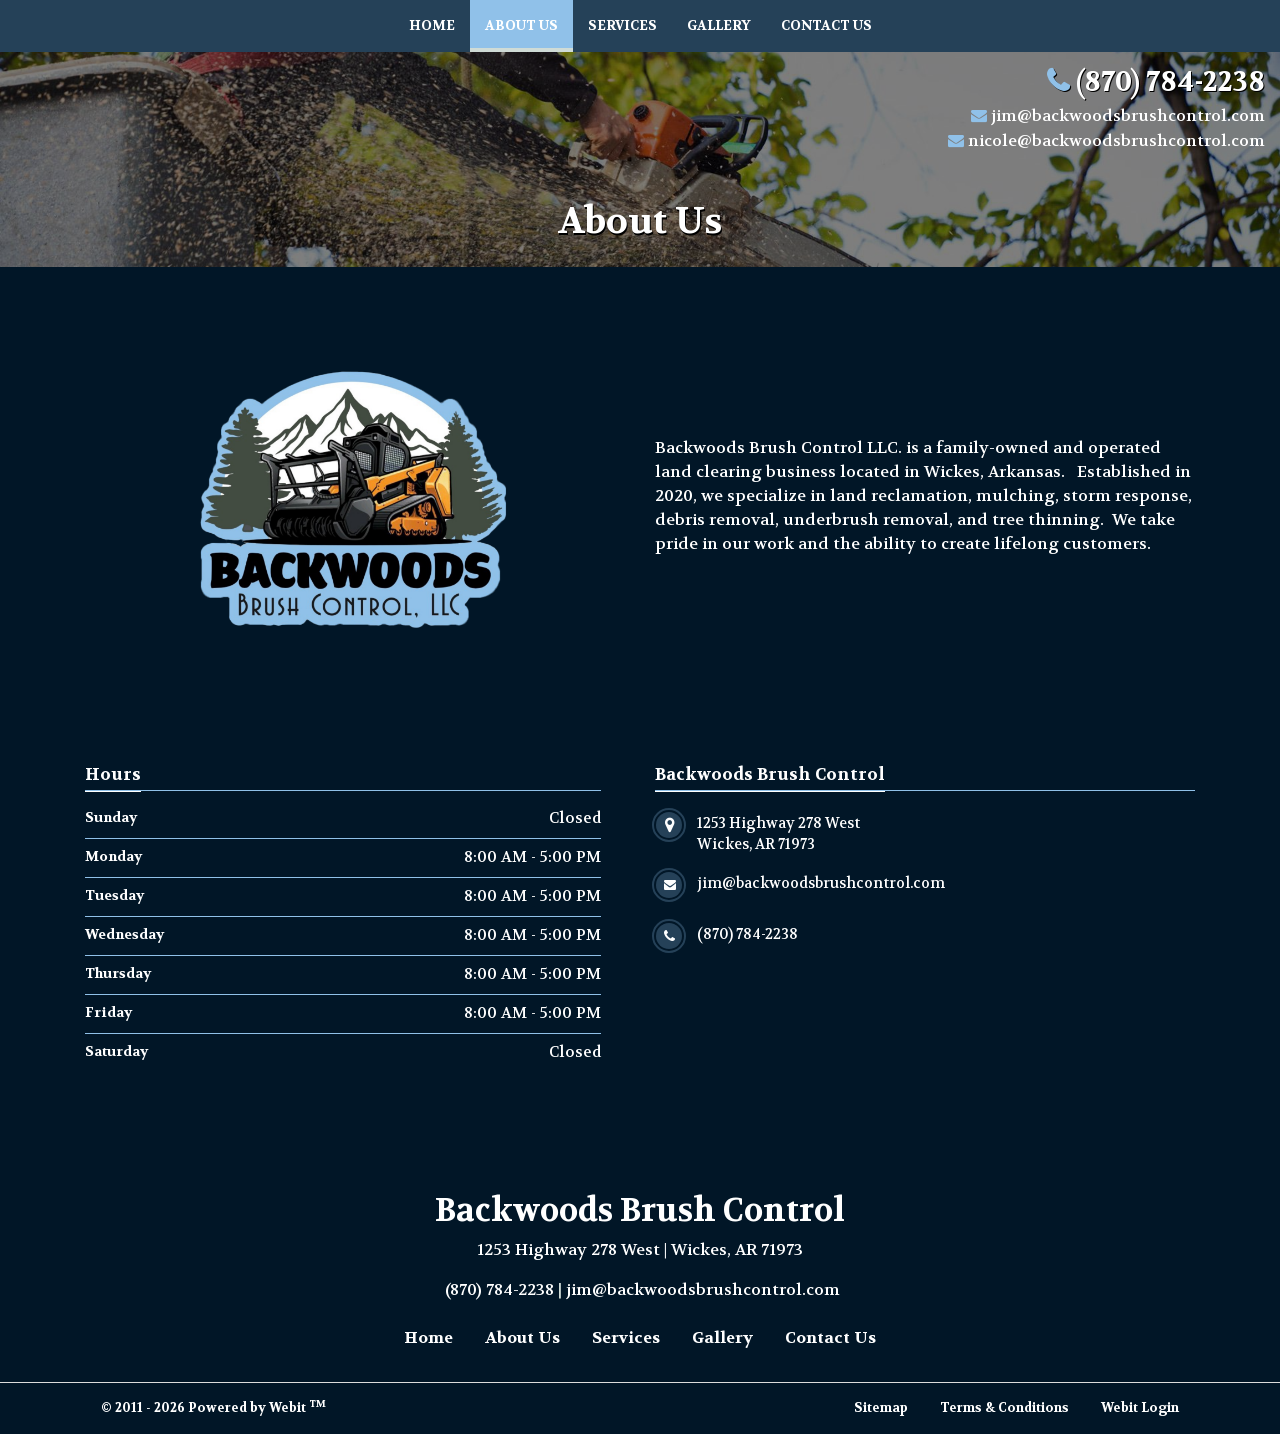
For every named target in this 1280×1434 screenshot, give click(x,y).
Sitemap (881, 1408)
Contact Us (826, 25)
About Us (529, 20)
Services (622, 25)
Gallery (719, 25)
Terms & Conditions (1004, 1408)
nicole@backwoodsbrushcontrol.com (1116, 140)
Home (432, 25)
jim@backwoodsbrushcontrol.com (1128, 115)
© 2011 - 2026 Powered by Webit (213, 1407)
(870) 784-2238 (1170, 82)
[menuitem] (432, 26)
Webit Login (1140, 1408)
